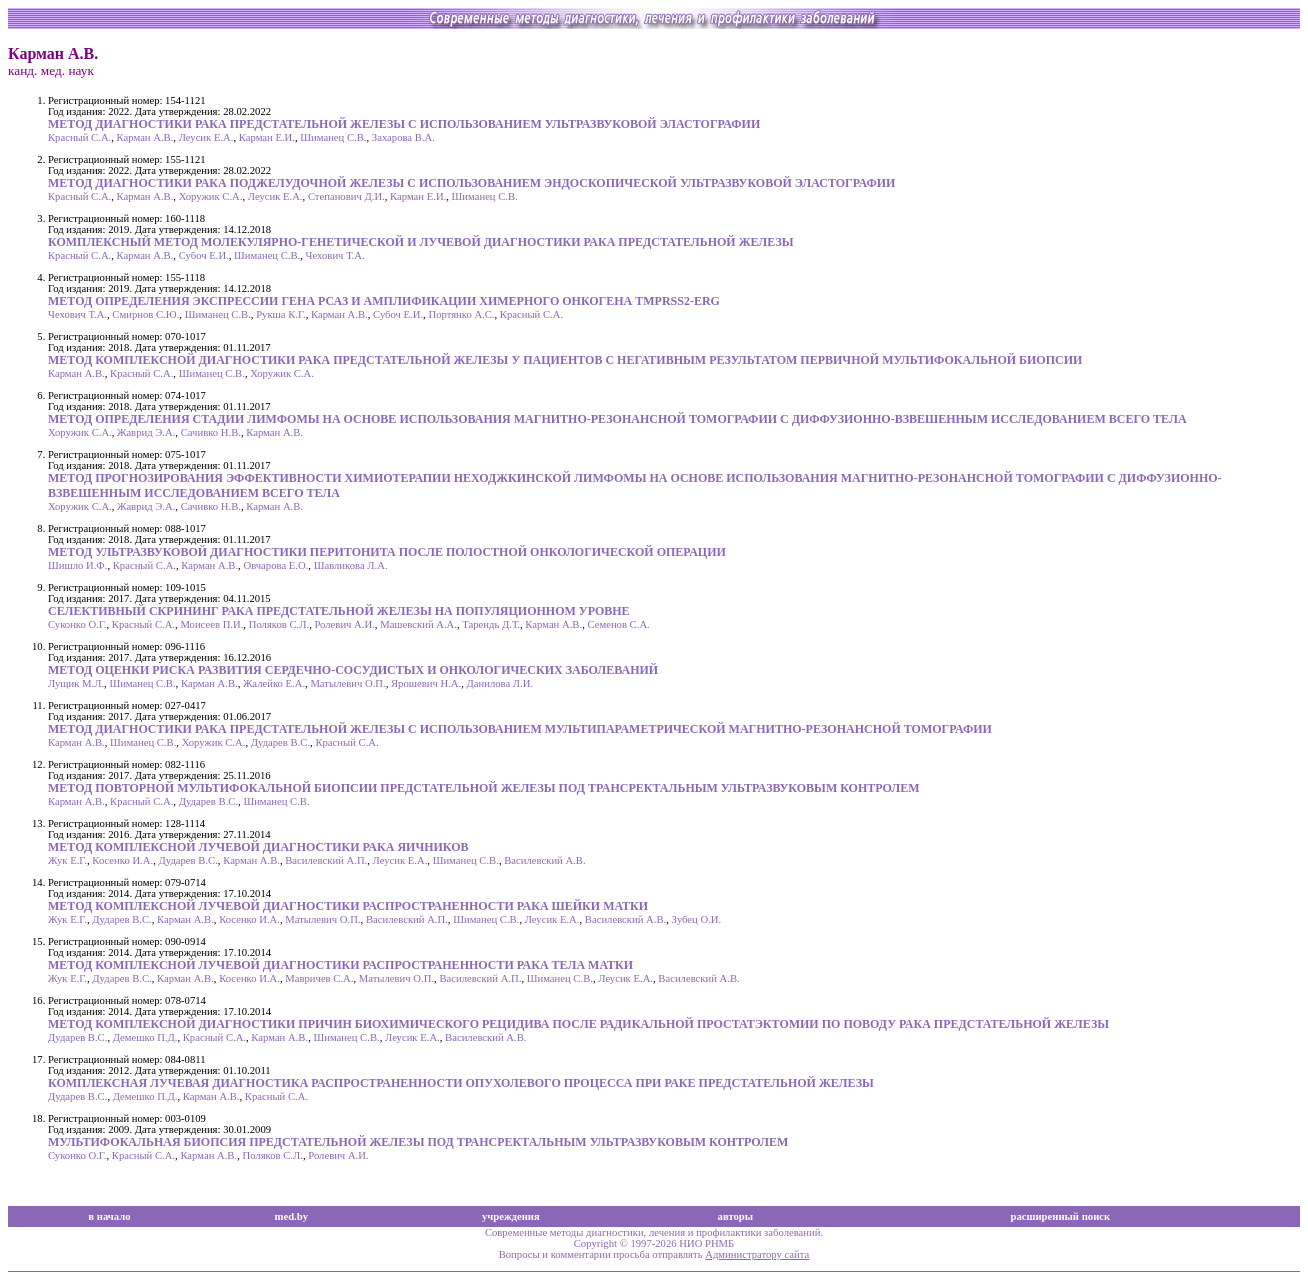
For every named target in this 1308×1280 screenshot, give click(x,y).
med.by (291, 1216)
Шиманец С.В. (333, 137)
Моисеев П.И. (211, 624)
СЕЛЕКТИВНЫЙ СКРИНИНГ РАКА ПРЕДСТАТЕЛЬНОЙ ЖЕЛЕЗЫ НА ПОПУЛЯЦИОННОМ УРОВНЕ (339, 611)
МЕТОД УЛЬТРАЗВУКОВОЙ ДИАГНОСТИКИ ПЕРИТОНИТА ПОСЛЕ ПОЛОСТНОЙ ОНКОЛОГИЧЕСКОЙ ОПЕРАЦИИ (387, 552)
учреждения (511, 1216)
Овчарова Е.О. (275, 565)
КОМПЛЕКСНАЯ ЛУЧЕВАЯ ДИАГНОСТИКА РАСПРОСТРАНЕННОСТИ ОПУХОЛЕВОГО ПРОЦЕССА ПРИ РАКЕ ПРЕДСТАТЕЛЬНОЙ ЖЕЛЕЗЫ (461, 1083)
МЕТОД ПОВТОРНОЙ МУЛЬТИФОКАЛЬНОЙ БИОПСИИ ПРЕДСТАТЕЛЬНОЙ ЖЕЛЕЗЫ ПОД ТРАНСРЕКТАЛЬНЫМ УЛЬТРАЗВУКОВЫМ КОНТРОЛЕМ (484, 788)
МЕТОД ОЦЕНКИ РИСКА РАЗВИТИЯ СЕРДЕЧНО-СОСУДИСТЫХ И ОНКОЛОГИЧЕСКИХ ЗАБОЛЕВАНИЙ (353, 670)
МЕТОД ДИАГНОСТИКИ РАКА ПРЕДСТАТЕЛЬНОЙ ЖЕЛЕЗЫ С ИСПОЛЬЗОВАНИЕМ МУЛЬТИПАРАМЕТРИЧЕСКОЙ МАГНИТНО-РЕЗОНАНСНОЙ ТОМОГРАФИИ (520, 729)
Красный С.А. (79, 137)
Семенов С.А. (618, 624)
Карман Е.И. (267, 137)
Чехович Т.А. (335, 255)
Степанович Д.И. (346, 196)
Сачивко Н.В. (211, 432)
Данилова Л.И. (500, 683)
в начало (109, 1216)
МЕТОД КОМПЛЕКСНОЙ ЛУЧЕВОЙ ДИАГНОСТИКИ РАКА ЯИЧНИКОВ (258, 847)
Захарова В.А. (403, 137)
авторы (736, 1216)
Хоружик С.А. (211, 196)
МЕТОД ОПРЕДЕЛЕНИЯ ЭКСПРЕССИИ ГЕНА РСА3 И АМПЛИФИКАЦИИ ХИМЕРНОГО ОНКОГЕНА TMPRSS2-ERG (384, 301)
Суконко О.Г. (77, 624)
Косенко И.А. (122, 860)
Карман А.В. (145, 137)
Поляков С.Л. (279, 624)
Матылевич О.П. (347, 683)
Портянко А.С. (461, 314)
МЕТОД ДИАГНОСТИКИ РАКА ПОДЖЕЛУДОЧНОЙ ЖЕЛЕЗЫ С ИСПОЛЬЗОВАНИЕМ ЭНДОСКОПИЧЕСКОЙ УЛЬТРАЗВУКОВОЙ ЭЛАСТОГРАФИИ (471, 183)
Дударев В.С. (280, 742)
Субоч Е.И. (204, 255)
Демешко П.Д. (145, 1037)
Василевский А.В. (544, 860)
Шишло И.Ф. (77, 565)
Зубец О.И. (697, 919)
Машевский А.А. (418, 624)
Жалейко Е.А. (274, 683)
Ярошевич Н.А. (426, 683)
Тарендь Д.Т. (491, 624)
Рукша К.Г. (280, 314)
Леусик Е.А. (206, 137)
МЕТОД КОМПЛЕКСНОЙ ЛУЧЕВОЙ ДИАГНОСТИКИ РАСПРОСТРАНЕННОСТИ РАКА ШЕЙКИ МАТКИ (348, 906)
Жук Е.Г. (67, 860)
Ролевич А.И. (344, 624)
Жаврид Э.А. (146, 432)
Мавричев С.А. (319, 978)
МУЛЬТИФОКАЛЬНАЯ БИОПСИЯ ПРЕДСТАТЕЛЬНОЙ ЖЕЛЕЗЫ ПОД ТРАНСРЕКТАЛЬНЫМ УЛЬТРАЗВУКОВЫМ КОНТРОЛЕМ (418, 1142)
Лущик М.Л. (76, 683)
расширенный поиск (1060, 1216)
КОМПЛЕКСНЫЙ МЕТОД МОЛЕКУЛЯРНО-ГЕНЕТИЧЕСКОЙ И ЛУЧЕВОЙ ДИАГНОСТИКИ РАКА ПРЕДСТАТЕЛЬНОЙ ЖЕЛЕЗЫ (421, 242)
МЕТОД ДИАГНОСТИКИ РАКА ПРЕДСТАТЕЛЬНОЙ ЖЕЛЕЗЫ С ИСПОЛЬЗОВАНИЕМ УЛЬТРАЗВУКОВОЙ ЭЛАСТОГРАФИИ (404, 124)
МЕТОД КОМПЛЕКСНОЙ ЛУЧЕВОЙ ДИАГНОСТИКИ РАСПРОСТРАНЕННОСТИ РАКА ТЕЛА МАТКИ (340, 965)
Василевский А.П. (326, 860)
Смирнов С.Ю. (145, 314)
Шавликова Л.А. (351, 565)
